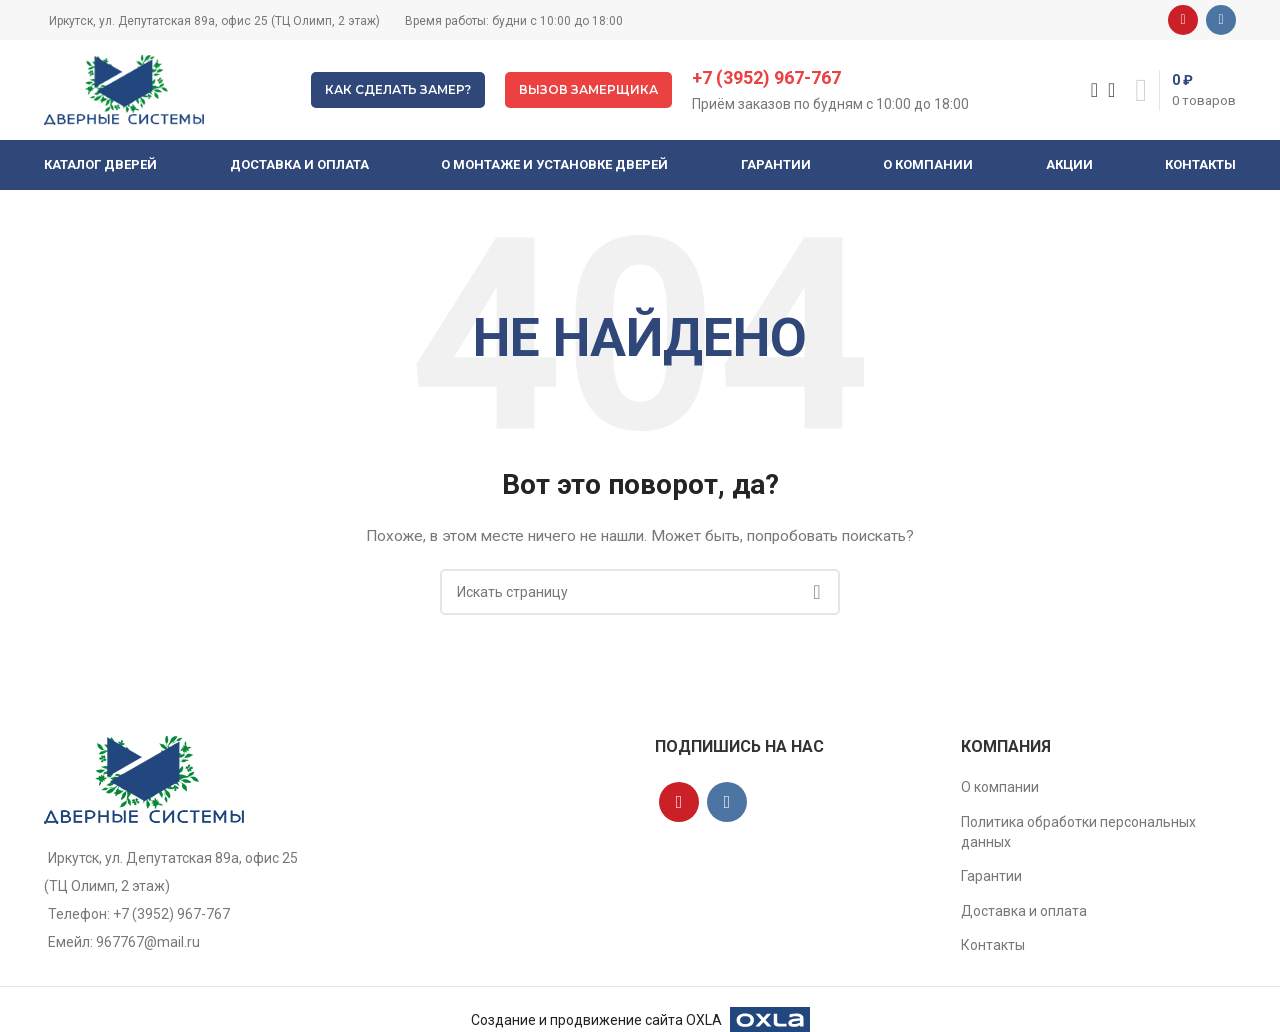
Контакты (993, 945)
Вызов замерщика (588, 89)
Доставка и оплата (1024, 911)
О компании (1000, 787)
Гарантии (991, 876)
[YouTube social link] (1183, 20)
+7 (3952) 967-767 (766, 77)
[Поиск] (1088, 90)
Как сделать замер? (398, 89)
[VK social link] (1221, 20)
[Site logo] (124, 89)
